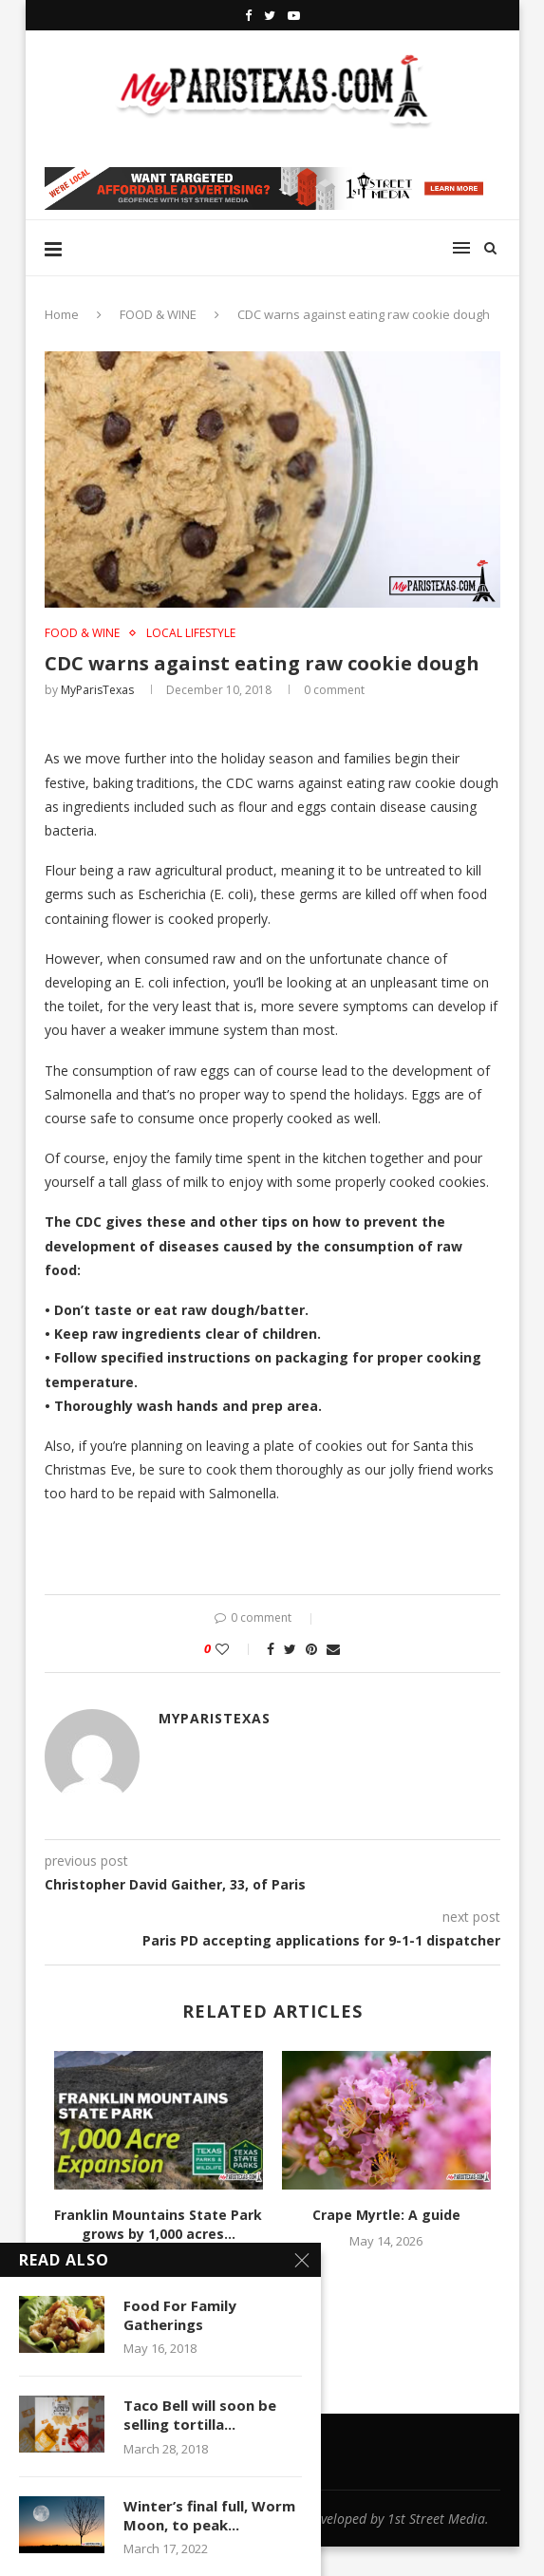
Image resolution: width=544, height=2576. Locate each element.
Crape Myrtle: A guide (386, 2215)
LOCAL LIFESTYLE (190, 633)
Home (62, 314)
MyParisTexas (97, 690)
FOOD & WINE (158, 314)
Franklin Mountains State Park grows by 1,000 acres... (158, 2224)
